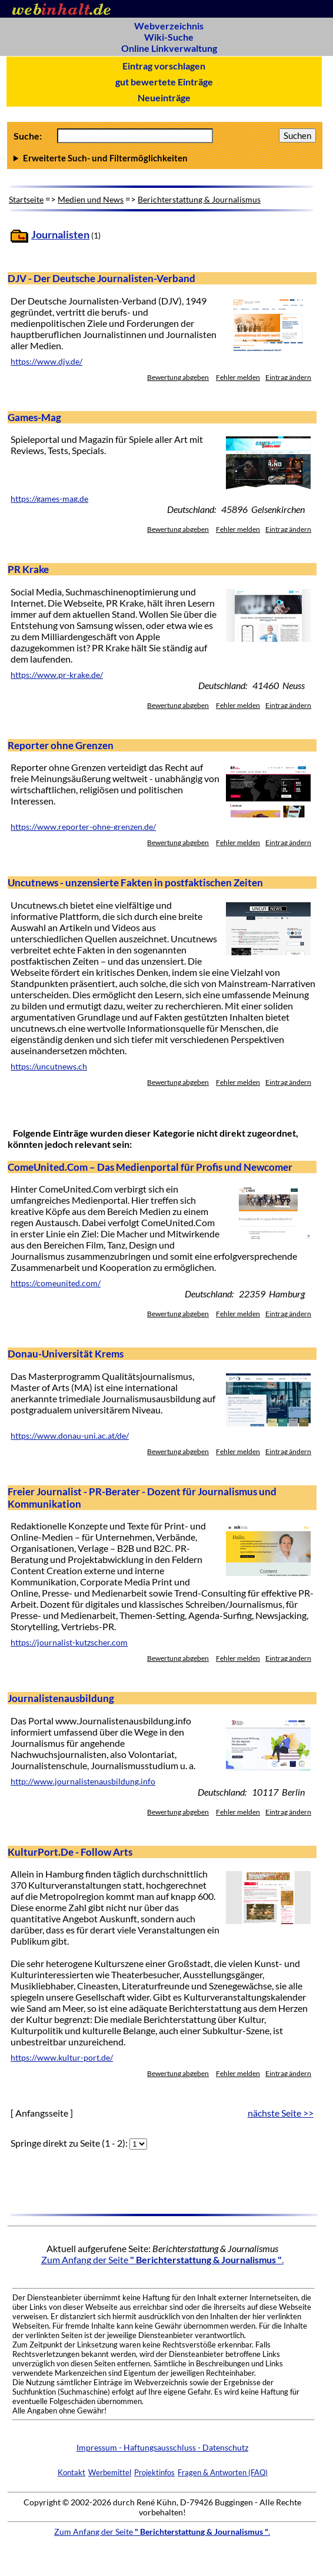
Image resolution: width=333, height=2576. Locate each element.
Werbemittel (109, 2472)
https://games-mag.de (49, 499)
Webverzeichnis (169, 25)
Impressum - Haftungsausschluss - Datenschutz (162, 2447)
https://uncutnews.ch (49, 1066)
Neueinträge (164, 97)
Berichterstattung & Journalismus (199, 199)
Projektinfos (154, 2472)
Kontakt (71, 2472)
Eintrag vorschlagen (164, 65)
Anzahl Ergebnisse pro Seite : (165, 158)
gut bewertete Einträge (164, 81)
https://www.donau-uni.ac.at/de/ (70, 1436)
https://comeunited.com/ (56, 1283)
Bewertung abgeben (178, 377)
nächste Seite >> (281, 2112)
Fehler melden (238, 377)
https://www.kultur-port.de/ (62, 2057)
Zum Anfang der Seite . (162, 2259)
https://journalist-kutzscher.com (69, 1642)
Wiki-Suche (169, 36)
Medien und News (91, 199)
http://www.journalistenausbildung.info (83, 1781)
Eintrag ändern (288, 377)
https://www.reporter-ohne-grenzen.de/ (83, 827)
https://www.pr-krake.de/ (57, 675)
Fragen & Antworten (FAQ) (223, 2472)
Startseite (26, 199)
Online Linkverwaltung (169, 48)
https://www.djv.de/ (46, 361)
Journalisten (60, 235)
